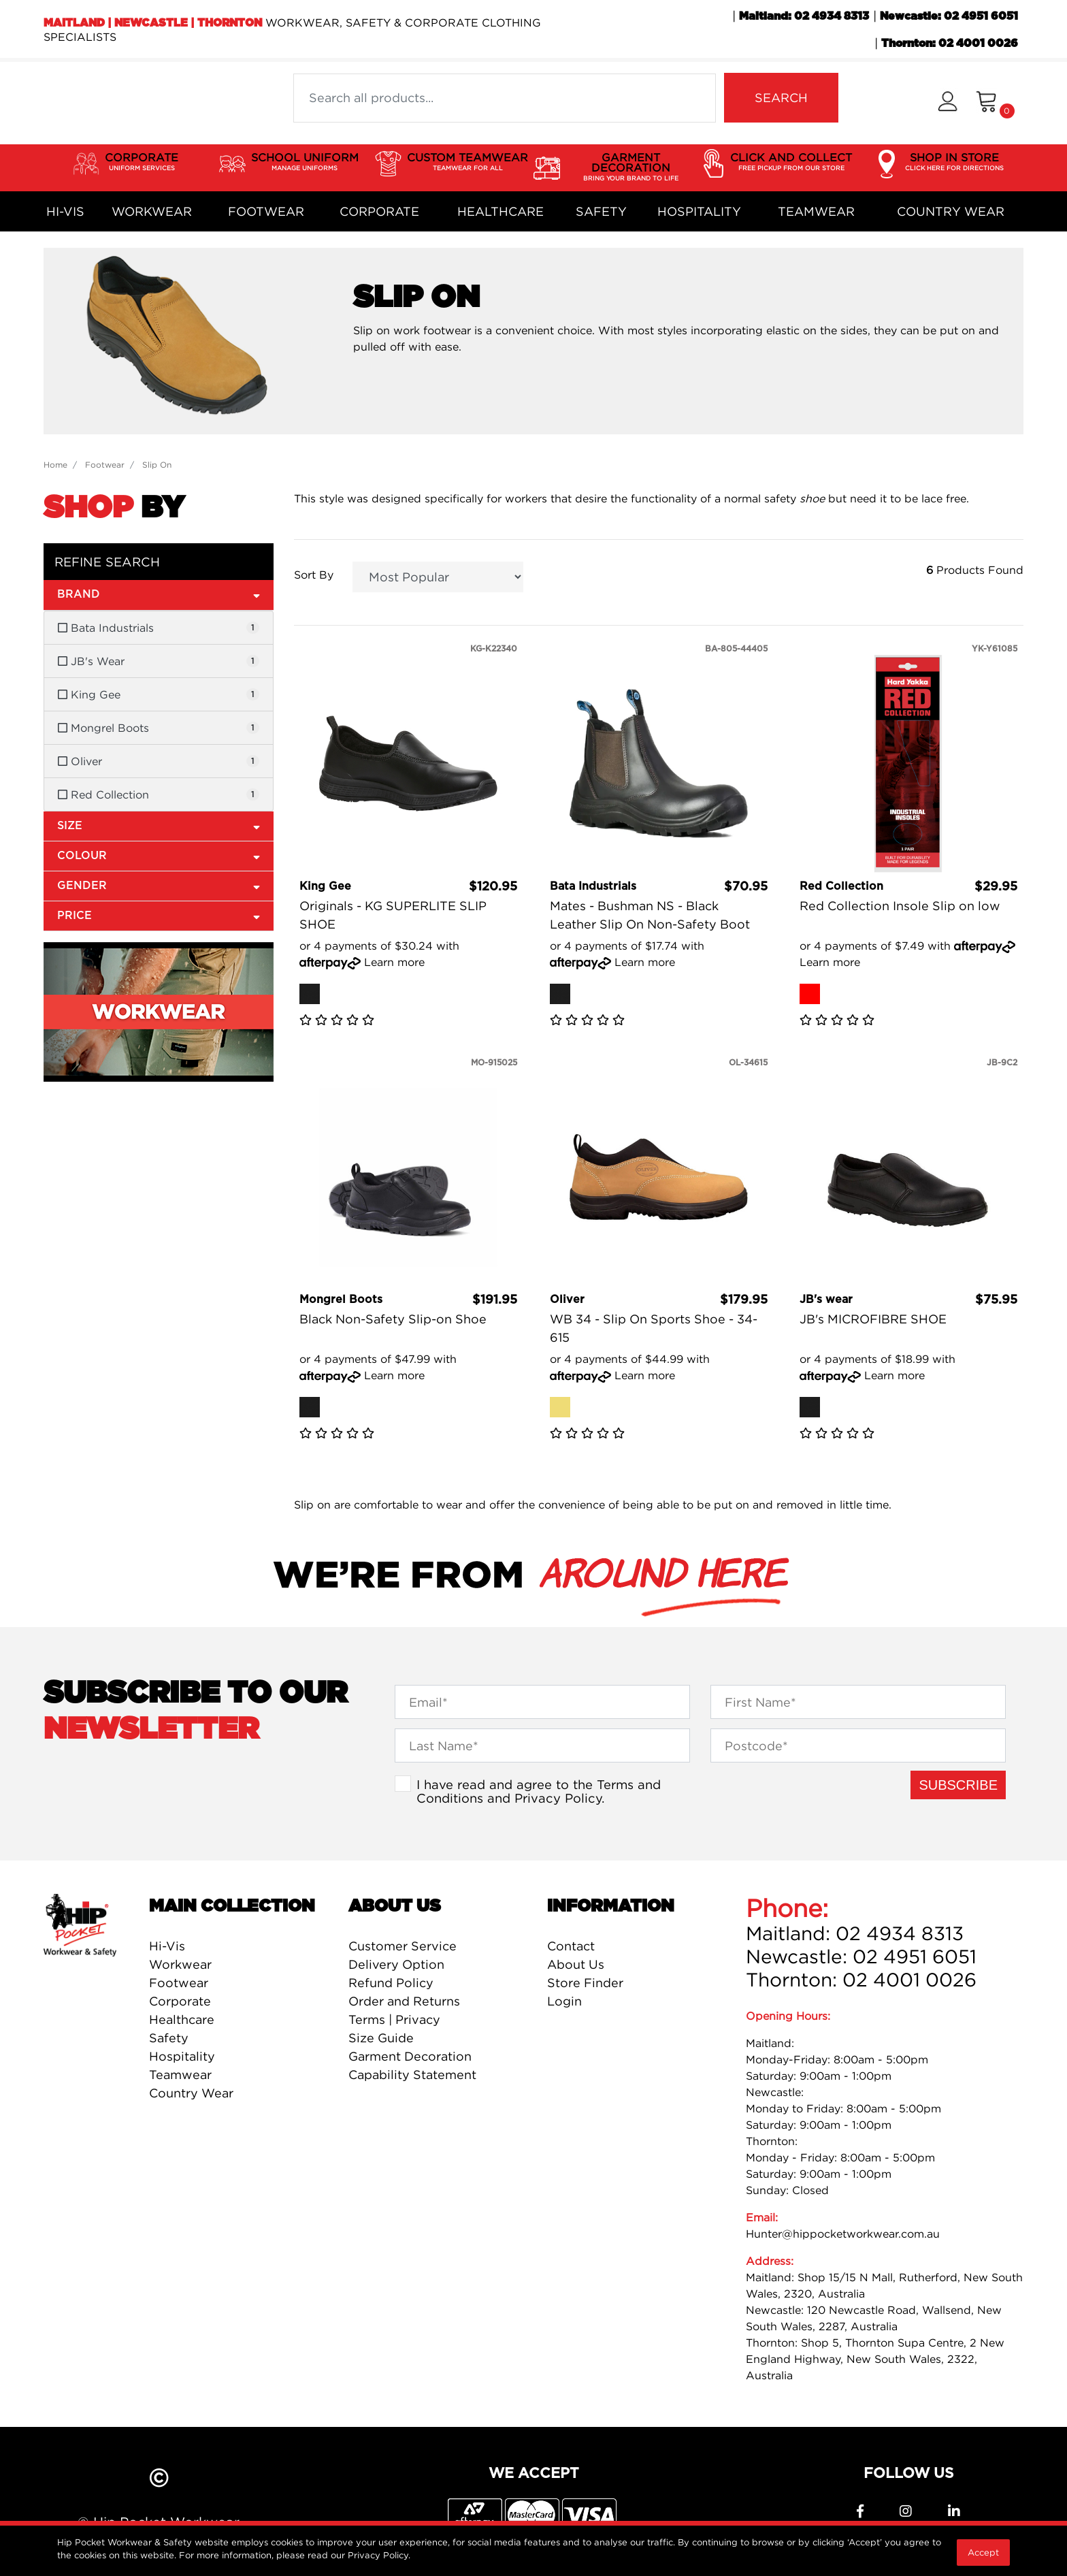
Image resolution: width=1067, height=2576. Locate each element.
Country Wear (950, 211)
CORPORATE (141, 162)
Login (564, 2001)
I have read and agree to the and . (538, 1791)
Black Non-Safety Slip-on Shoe (393, 1319)
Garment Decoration (410, 2056)
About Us (575, 1964)
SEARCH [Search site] (781, 97)
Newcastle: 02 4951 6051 (949, 16)
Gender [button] (158, 885)
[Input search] (504, 98)
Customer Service (402, 1945)
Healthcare (500, 211)
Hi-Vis (65, 211)
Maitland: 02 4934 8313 (804, 16)
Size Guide (381, 2037)
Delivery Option (396, 1964)
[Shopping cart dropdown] (995, 103)
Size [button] (158, 825)
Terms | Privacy (394, 2019)
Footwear (266, 211)
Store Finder (585, 1982)
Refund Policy (390, 1982)
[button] (947, 103)
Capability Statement (412, 2074)
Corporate (379, 211)
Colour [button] (158, 855)
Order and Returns (404, 2001)
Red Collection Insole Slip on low (900, 905)
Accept (983, 2552)
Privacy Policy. (379, 2555)
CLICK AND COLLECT (791, 162)
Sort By (313, 574)
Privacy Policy (558, 1798)
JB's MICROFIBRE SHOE (873, 1319)
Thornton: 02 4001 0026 (949, 43)
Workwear (152, 211)
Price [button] (158, 915)
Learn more (394, 962)
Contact (571, 1945)
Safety (601, 211)
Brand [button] (158, 594)
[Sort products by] (437, 577)
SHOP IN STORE (954, 162)
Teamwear (816, 211)
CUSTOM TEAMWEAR (467, 162)
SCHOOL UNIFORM (305, 162)
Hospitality (699, 211)
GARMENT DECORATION (631, 167)
